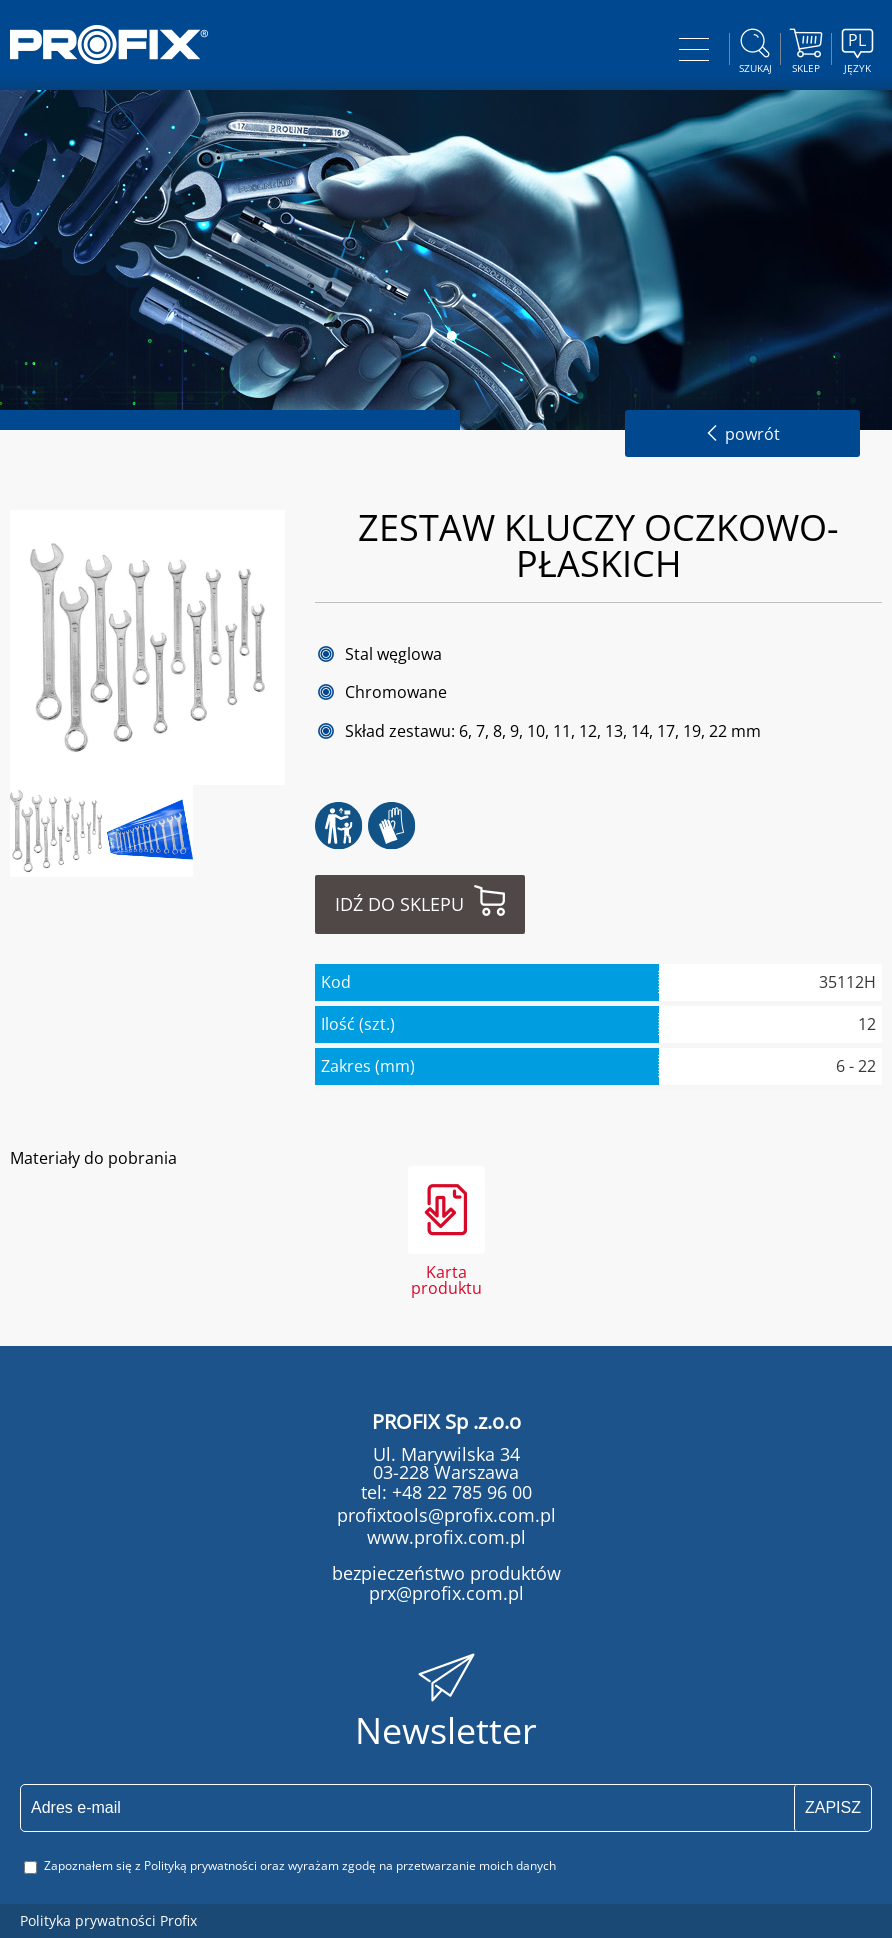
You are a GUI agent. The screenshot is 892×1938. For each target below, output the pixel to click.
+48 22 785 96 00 (459, 1492)
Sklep (806, 48)
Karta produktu (446, 1278)
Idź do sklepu (399, 904)
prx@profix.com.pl (446, 1593)
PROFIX (109, 44)
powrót (742, 434)
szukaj (755, 48)
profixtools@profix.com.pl (446, 1515)
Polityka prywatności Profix (108, 1920)
